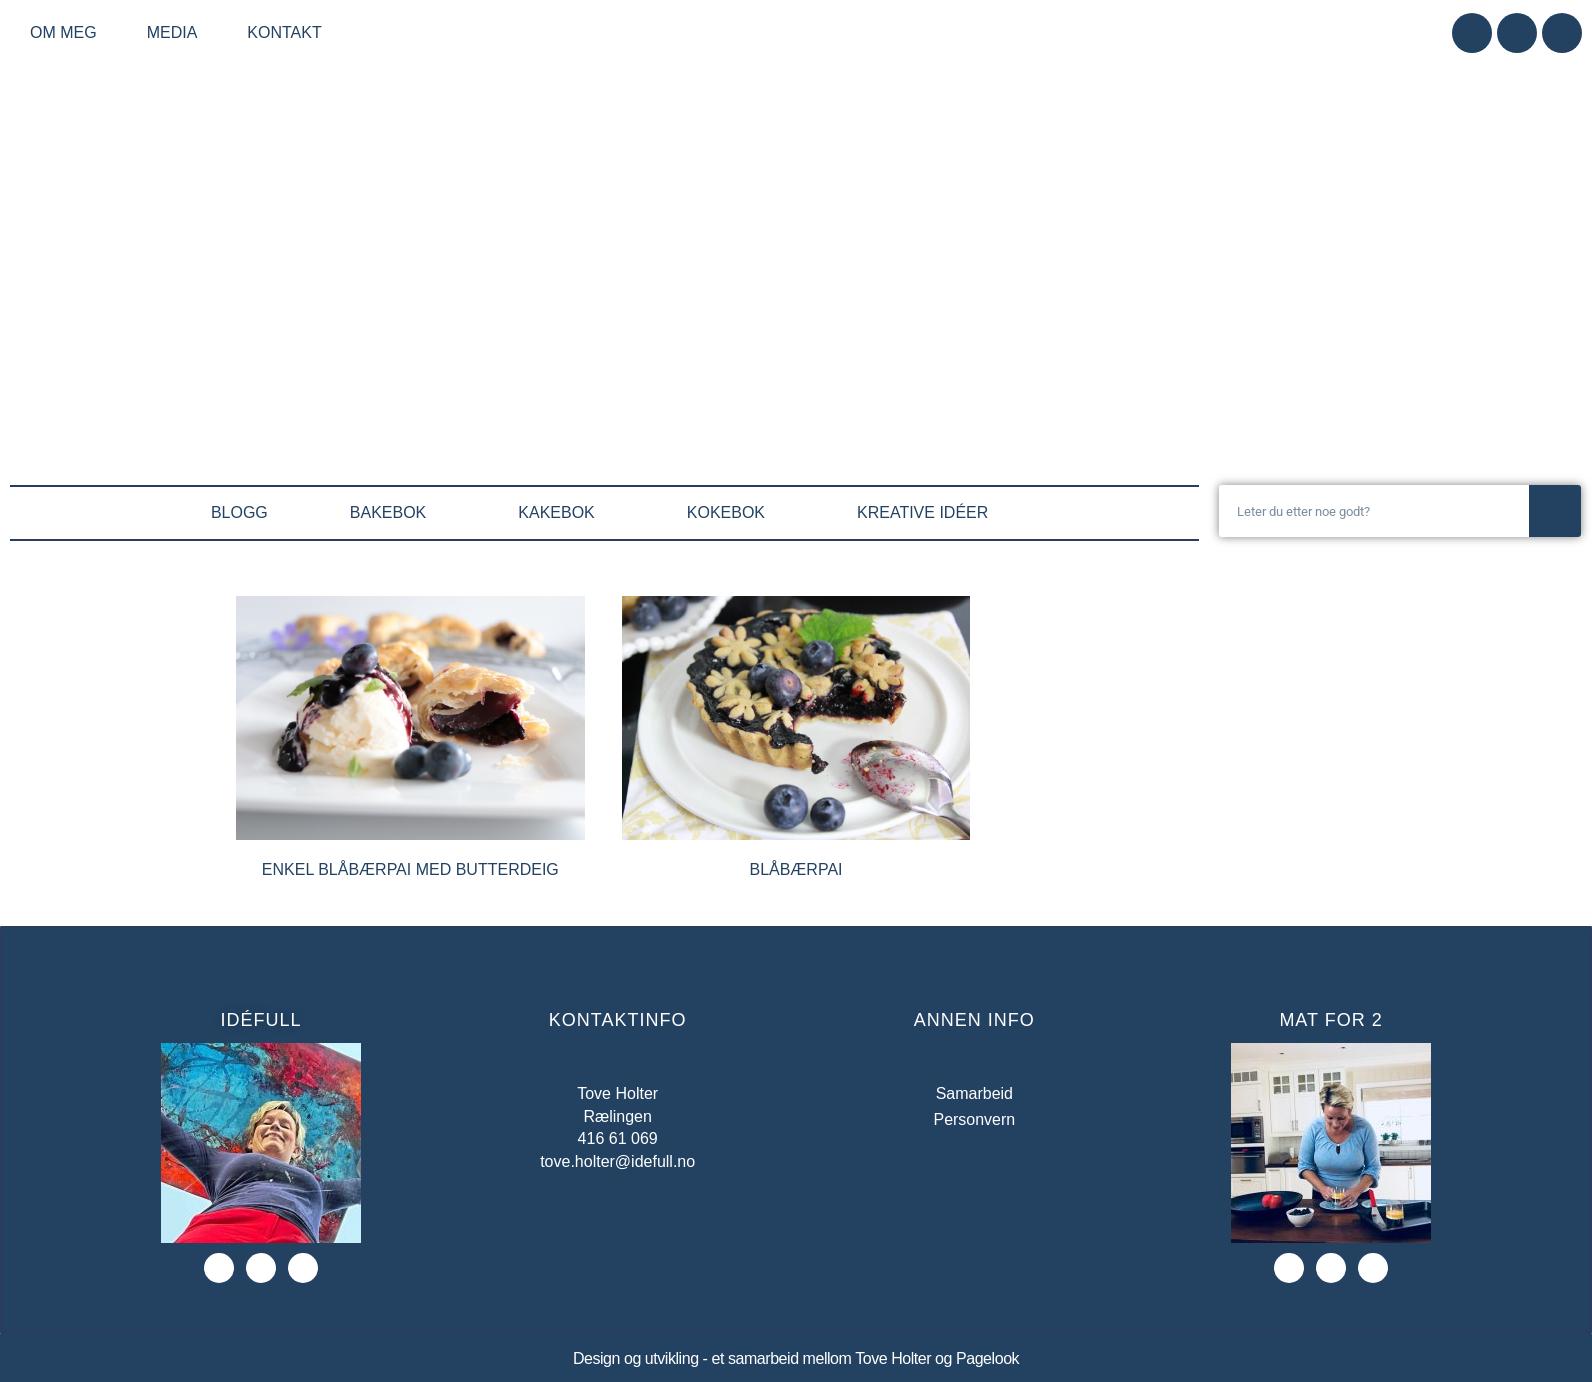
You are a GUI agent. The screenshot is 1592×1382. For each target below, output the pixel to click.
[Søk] (1555, 511)
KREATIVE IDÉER (927, 513)
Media (177, 33)
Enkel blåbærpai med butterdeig (410, 869)
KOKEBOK (731, 513)
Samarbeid (974, 1093)
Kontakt (284, 32)
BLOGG (239, 512)
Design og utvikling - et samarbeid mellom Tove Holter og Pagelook (796, 1358)
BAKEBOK (393, 513)
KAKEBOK (561, 513)
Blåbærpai (795, 869)
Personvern (974, 1119)
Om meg (68, 33)
